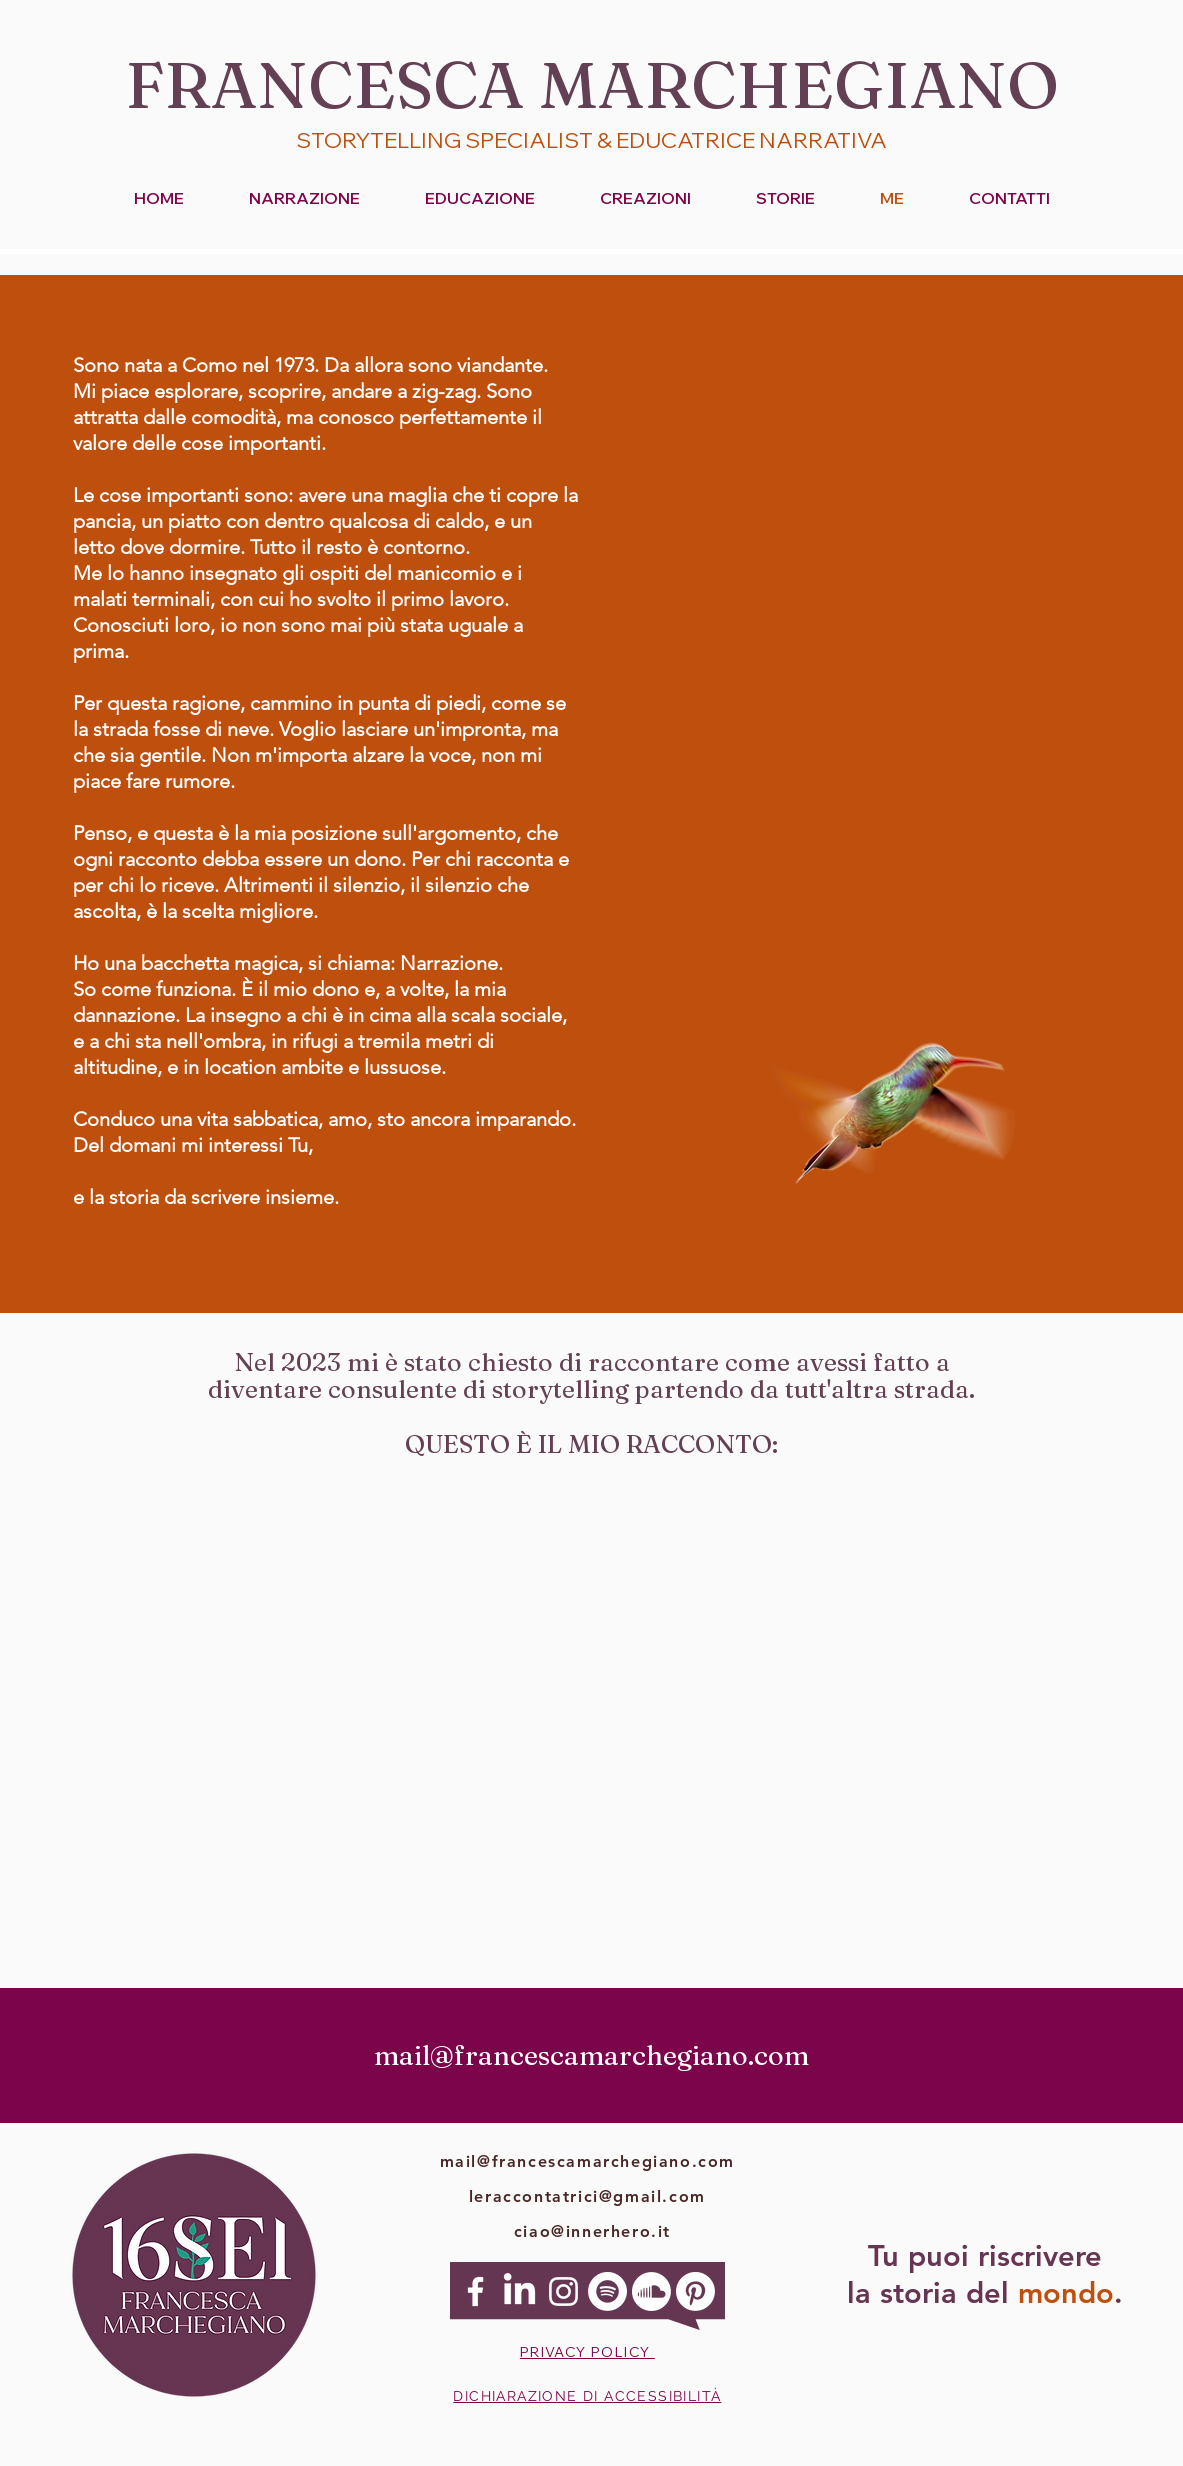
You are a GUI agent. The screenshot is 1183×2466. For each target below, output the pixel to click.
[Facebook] (475, 2291)
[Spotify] (607, 2291)
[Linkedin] (519, 2291)
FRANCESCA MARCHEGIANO (592, 84)
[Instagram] (563, 2291)
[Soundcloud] (651, 2291)
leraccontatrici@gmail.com (587, 2196)
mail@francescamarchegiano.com (587, 2161)
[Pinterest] (695, 2291)
